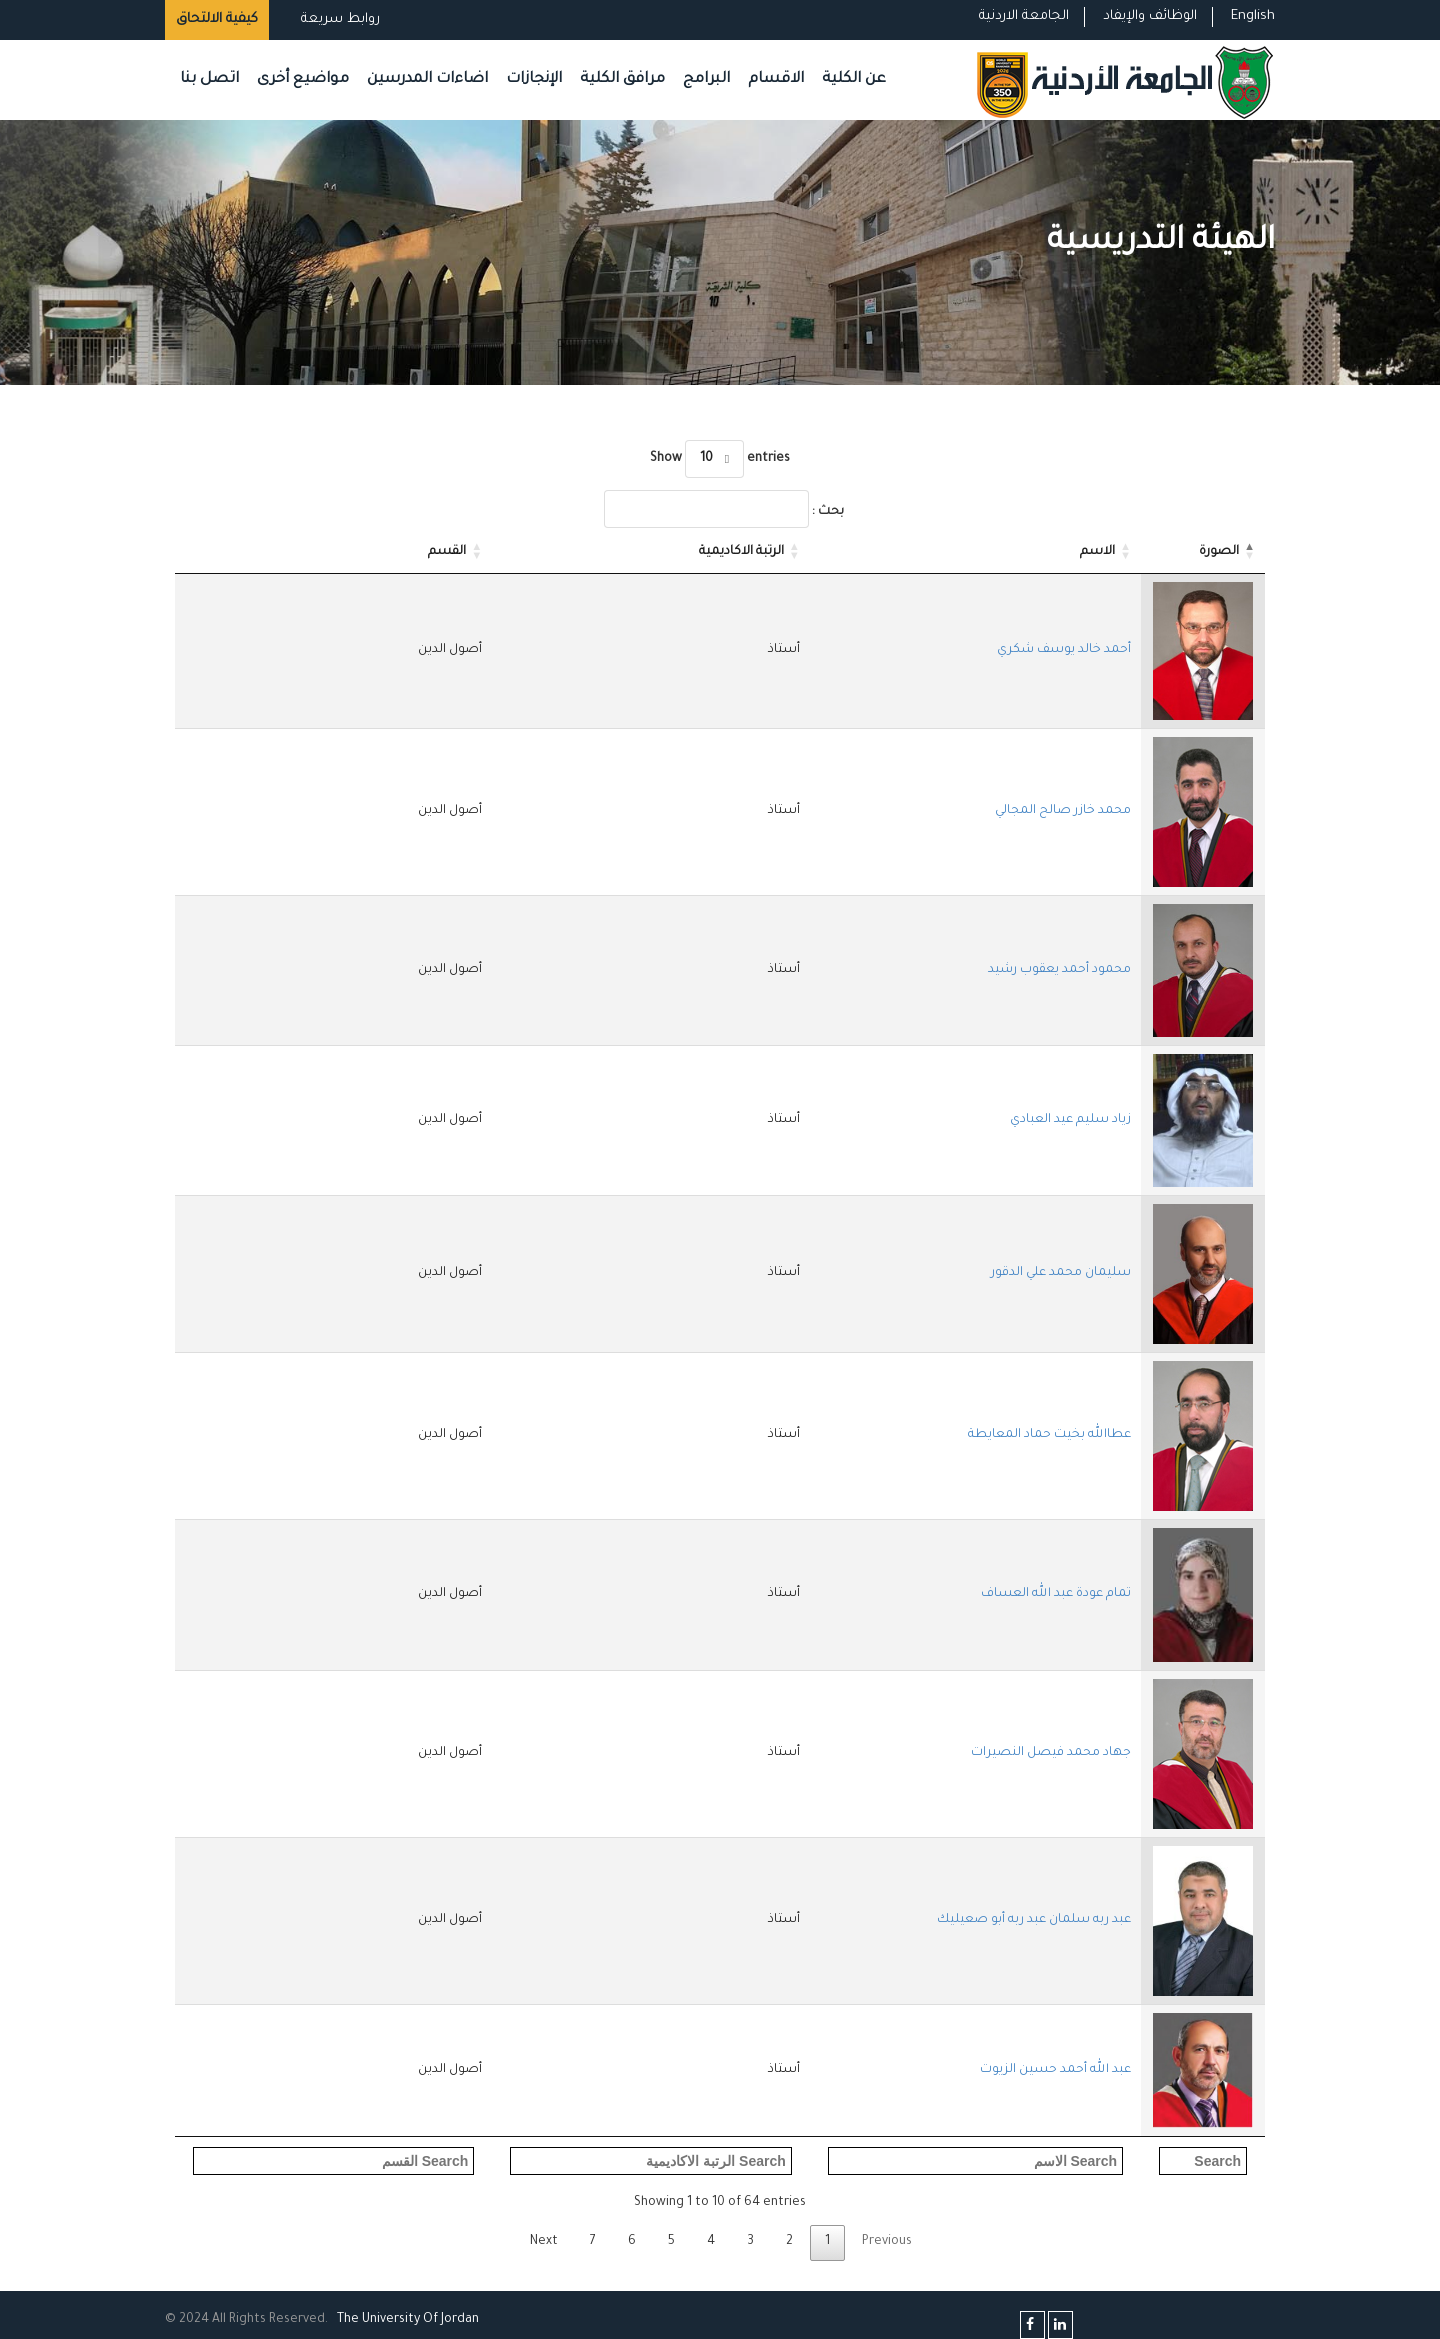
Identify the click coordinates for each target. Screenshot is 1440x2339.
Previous (887, 2242)
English (1253, 16)
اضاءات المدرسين (427, 79)
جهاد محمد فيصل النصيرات (1051, 1753)
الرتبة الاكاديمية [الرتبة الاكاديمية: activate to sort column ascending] (741, 552)
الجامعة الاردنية (1024, 16)
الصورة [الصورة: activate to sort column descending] (1219, 552)
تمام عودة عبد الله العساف (1056, 1594)
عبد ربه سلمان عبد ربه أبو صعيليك (1034, 1920)
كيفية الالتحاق (217, 19)
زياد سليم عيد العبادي (1070, 1120)
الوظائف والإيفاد (1150, 16)
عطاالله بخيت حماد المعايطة (1049, 1435)
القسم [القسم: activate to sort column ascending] (447, 552)
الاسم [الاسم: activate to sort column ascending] (1097, 552)
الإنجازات (534, 79)
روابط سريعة (338, 19)
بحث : (724, 509)
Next (544, 2242)
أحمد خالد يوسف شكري (1064, 650)
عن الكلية (854, 79)
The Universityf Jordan (408, 2320)
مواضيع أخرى (303, 79)
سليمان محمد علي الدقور (1061, 1273)
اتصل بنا (209, 79)
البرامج (706, 79)
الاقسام (776, 79)
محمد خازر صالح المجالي (1063, 811)
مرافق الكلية (622, 79)
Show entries (719, 459)
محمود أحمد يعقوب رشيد (1059, 970)
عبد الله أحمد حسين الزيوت (1055, 2070)
